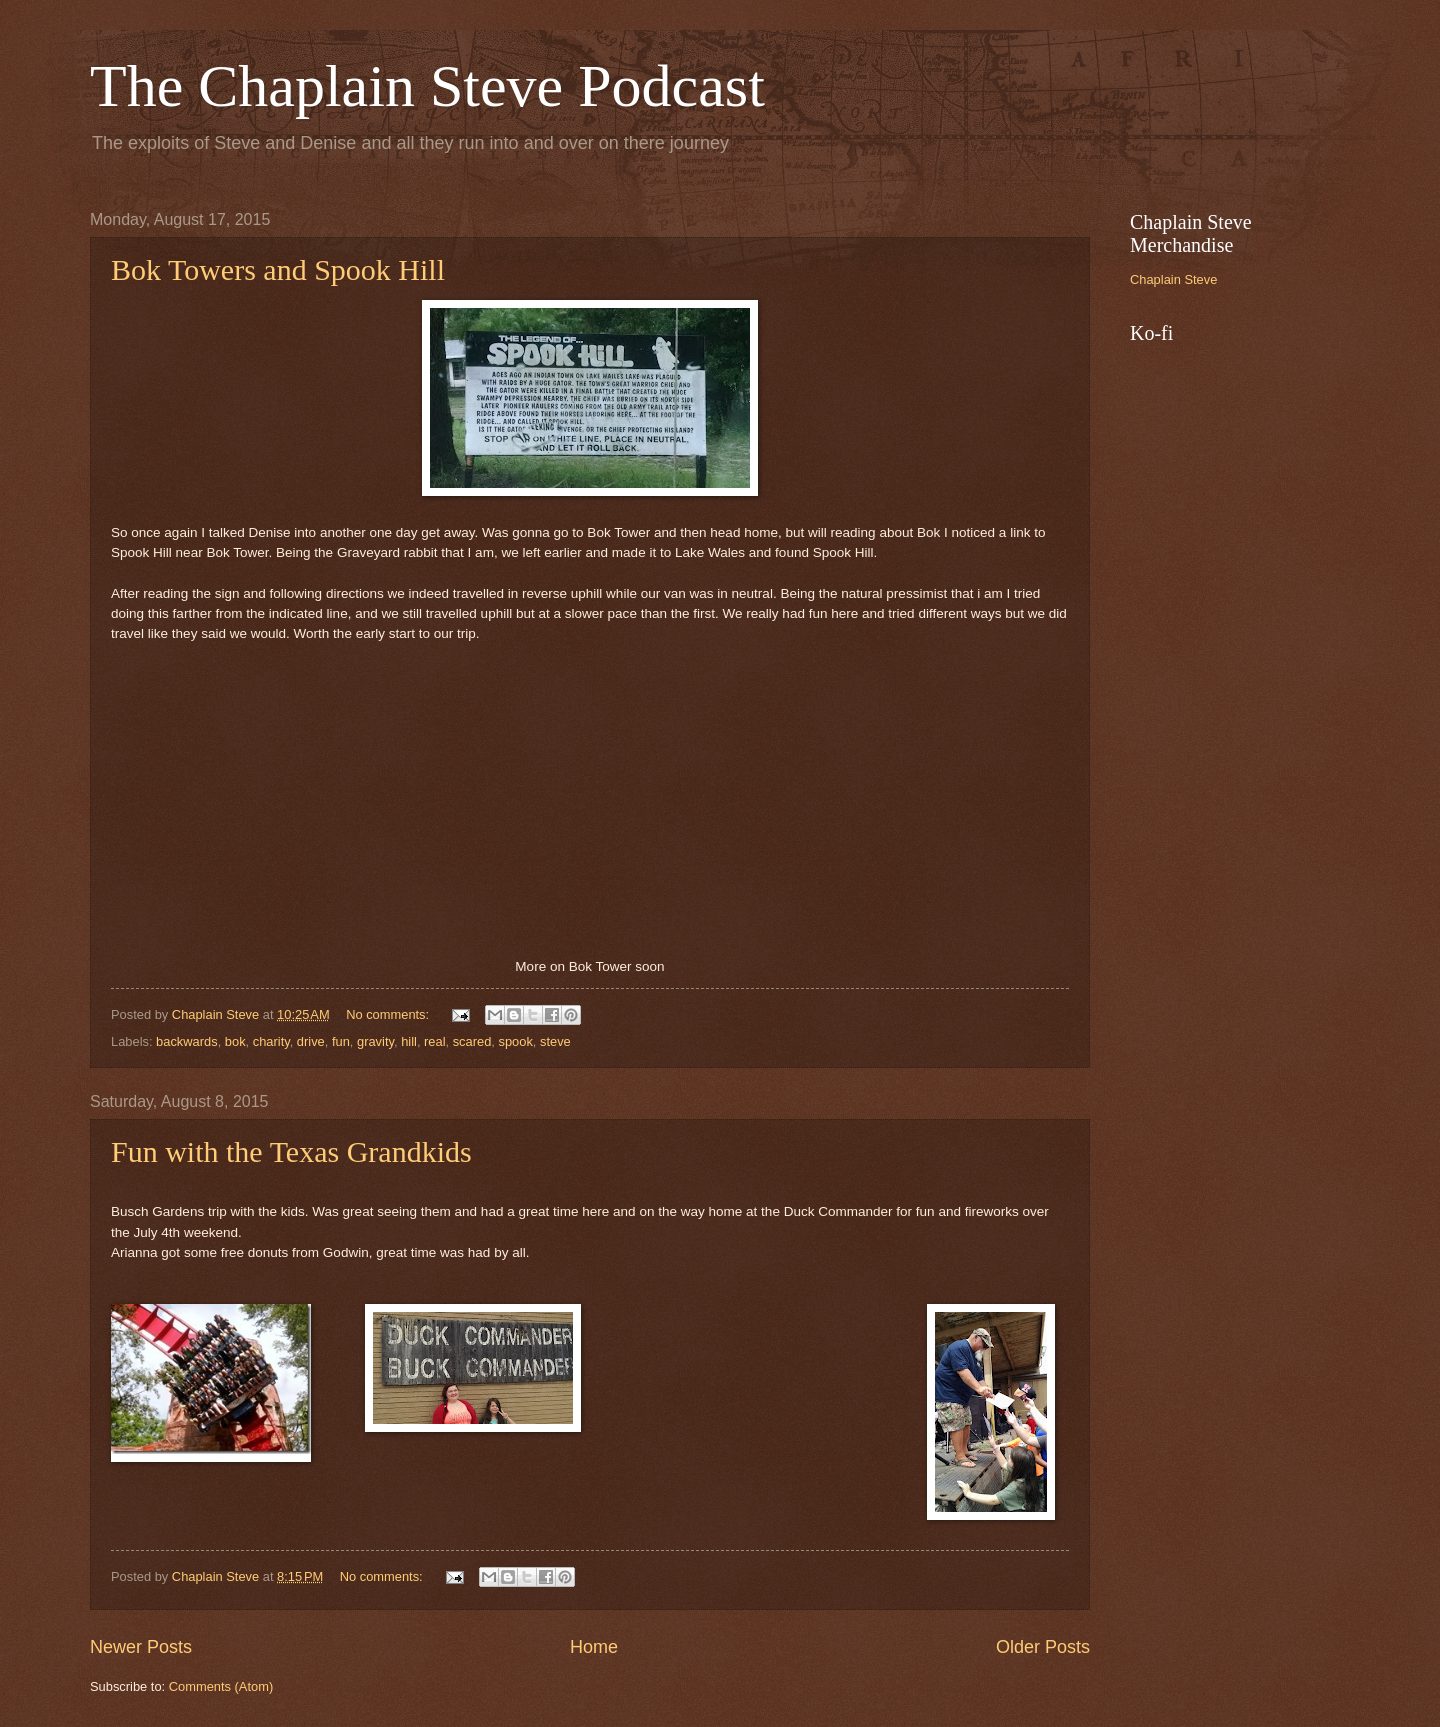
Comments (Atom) (221, 1686)
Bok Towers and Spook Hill (278, 269)
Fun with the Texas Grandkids (291, 1151)
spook (515, 1041)
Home (594, 1647)
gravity (375, 1041)
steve (555, 1041)
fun (341, 1041)
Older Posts (1043, 1647)
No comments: (389, 1014)
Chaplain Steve (1173, 279)
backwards (187, 1041)
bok (235, 1041)
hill (409, 1041)
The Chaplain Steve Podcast (427, 86)
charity (271, 1041)
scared (472, 1041)
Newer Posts (141, 1647)
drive (311, 1041)
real (434, 1041)
